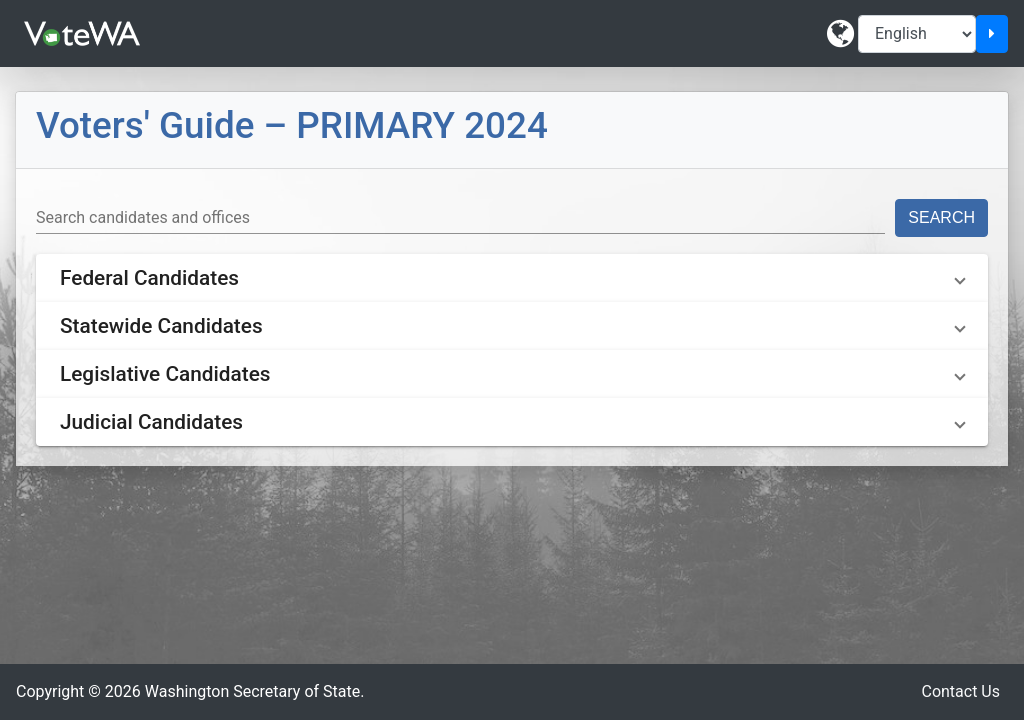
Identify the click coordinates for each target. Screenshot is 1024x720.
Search (941, 217)
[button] (512, 278)
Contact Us (960, 691)
